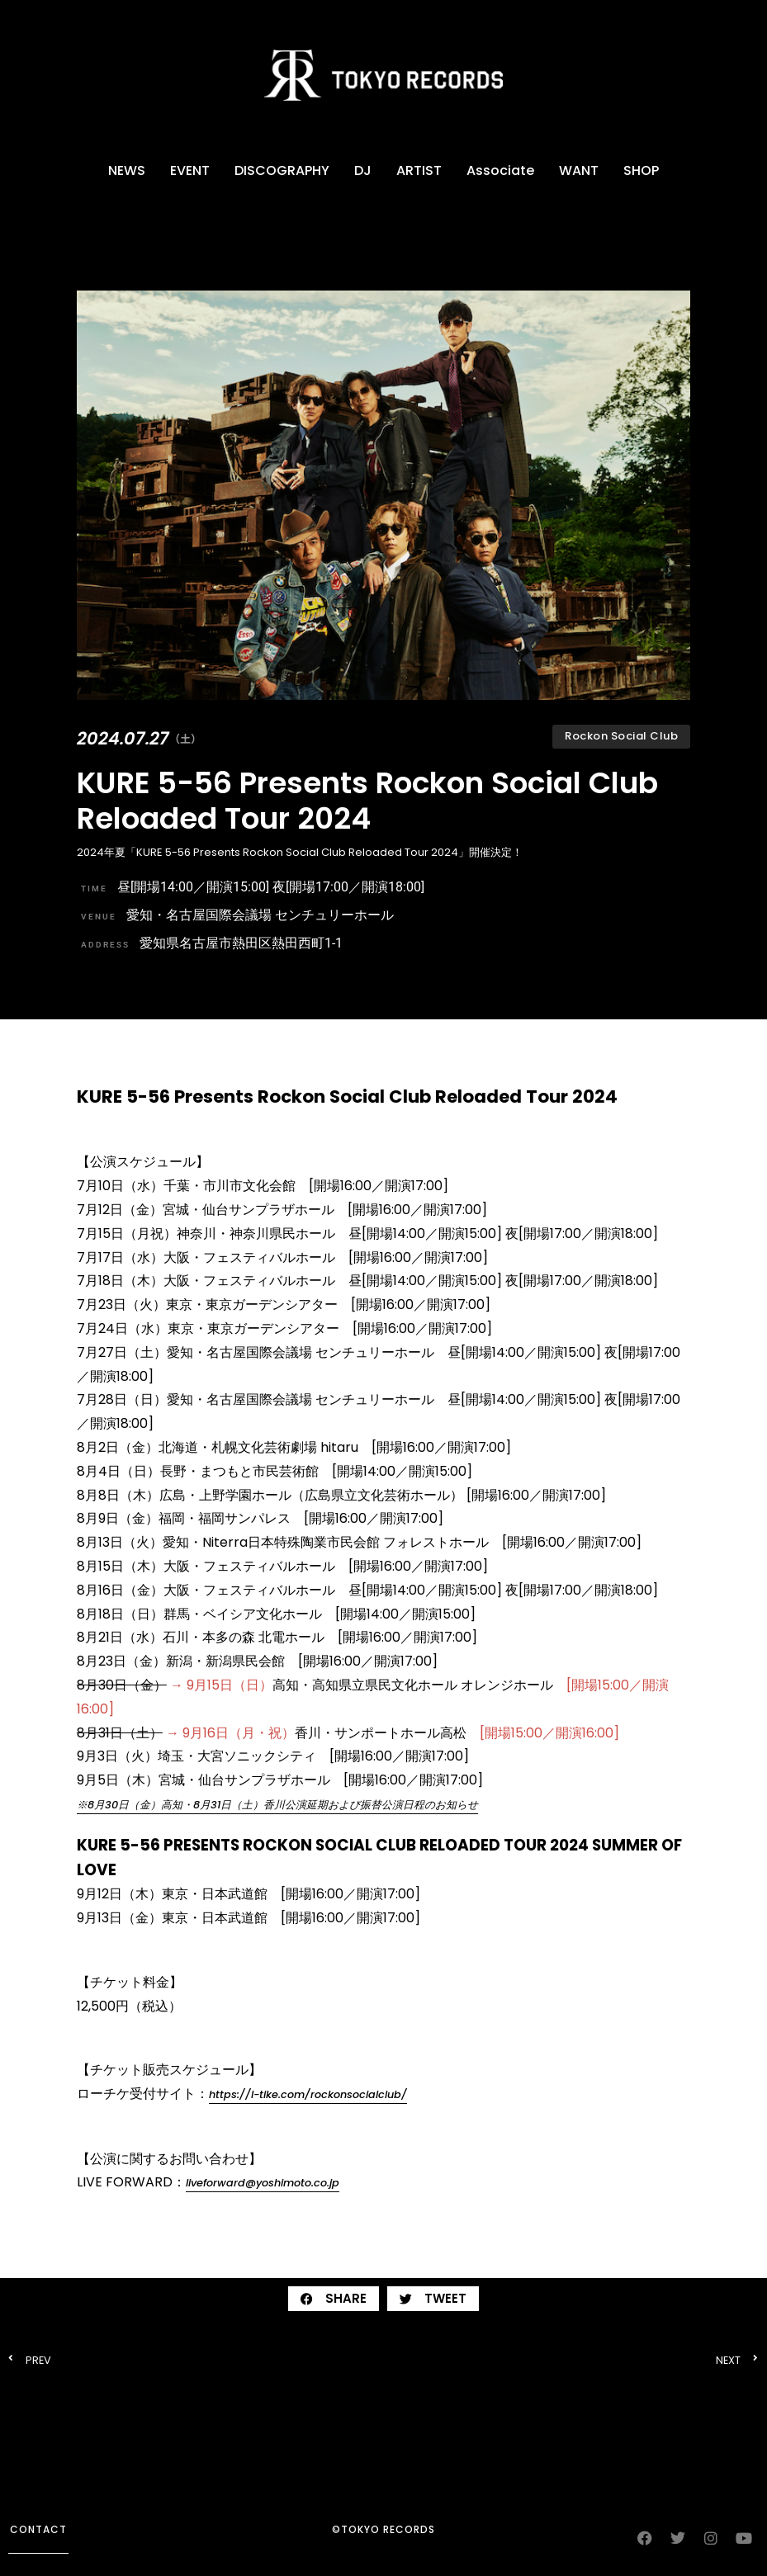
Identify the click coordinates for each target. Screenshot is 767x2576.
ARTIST (419, 170)
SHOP (641, 170)
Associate (500, 170)
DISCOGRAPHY (281, 170)
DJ (363, 170)
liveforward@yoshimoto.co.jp (262, 2183)
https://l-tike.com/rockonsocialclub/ (308, 2094)
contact (38, 2529)
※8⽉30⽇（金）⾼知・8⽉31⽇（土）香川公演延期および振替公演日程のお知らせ (277, 1805)
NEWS (126, 170)
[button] (333, 2298)
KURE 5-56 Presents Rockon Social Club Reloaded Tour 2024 (367, 800)
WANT (579, 170)
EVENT (190, 170)
